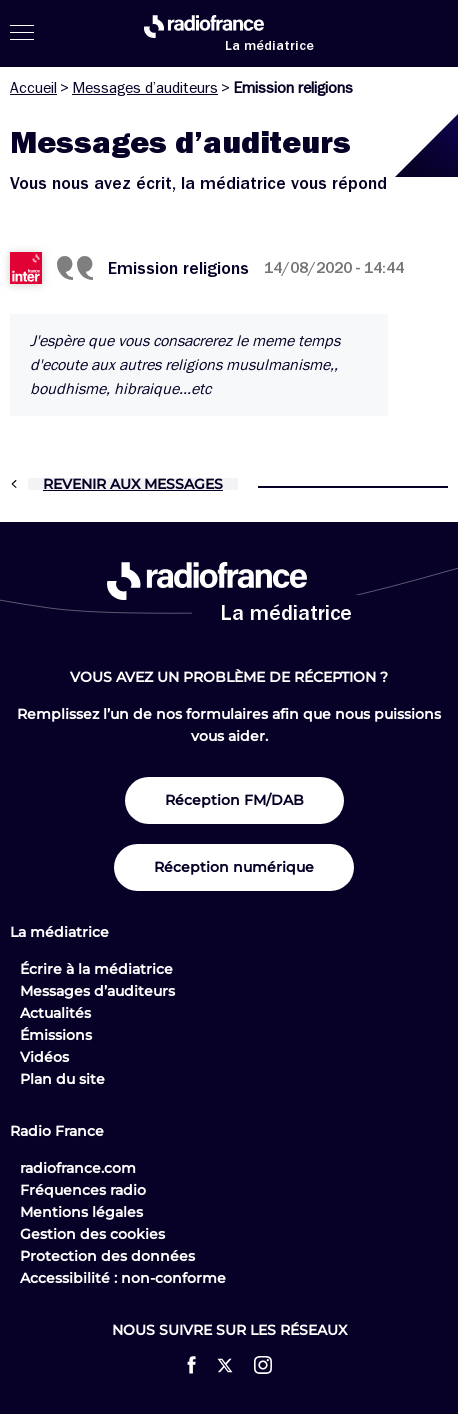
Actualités (55, 1013)
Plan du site (62, 1079)
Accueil (33, 88)
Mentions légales (81, 1212)
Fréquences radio (83, 1190)
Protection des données (107, 1256)
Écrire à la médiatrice (96, 969)
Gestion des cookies (92, 1234)
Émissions (56, 1035)
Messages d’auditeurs (145, 88)
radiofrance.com (78, 1168)
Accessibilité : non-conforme (123, 1278)
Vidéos (44, 1057)
